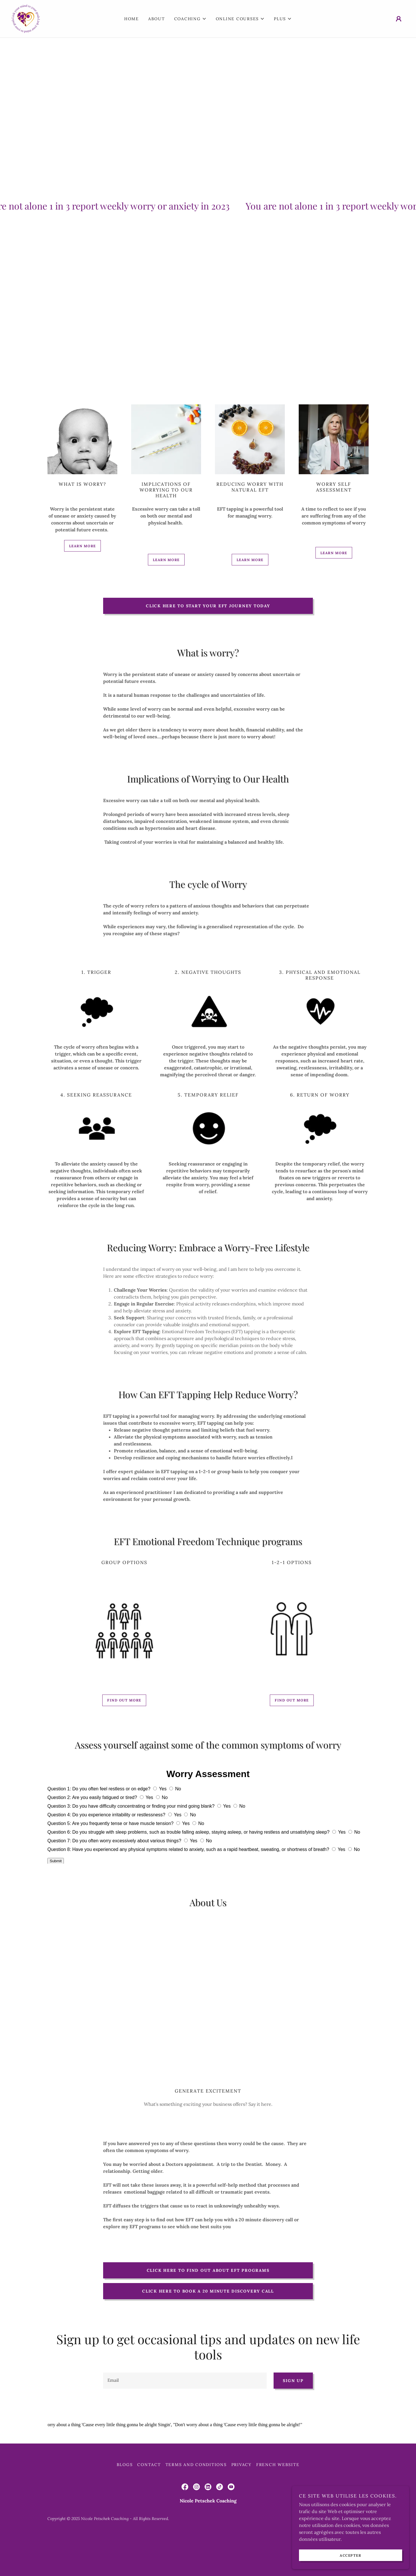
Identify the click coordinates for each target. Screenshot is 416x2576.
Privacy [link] (241, 2502)
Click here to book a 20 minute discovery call (208, 2291)
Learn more (82, 546)
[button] (190, 18)
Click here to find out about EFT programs (208, 2270)
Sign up (293, 2380)
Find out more (124, 1700)
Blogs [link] (125, 2502)
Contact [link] (149, 2502)
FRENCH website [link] (278, 2502)
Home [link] (131, 18)
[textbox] (185, 2381)
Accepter (351, 2555)
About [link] (156, 18)
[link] (26, 18)
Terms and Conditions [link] (196, 2502)
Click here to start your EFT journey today (208, 605)
